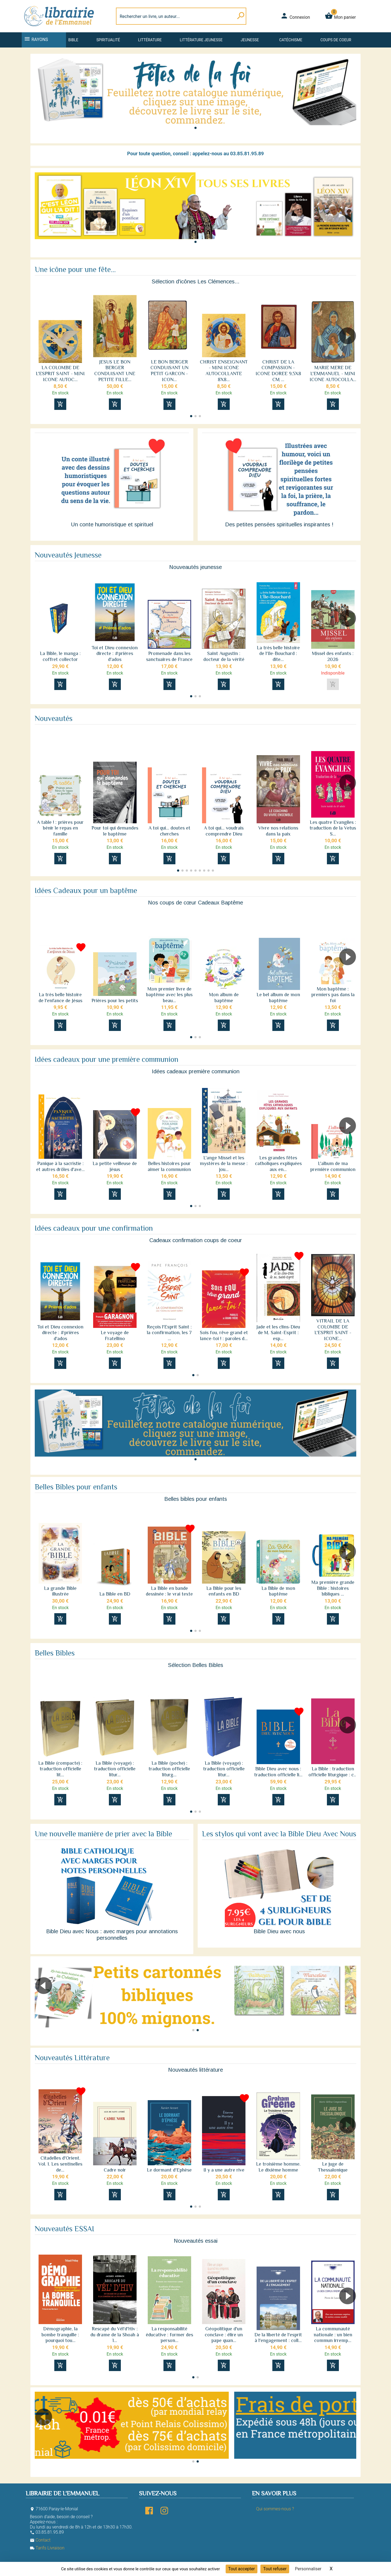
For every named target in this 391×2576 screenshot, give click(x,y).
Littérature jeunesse (201, 40)
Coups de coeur (335, 40)
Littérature (150, 40)
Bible (73, 40)
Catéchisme (290, 40)
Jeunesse (250, 40)
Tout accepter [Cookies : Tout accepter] (241, 2568)
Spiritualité (108, 40)
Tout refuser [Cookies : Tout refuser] (274, 2568)
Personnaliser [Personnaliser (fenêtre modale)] (308, 2568)
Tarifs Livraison (47, 2547)
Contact (40, 2540)
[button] (195, 128)
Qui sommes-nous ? (275, 2508)
